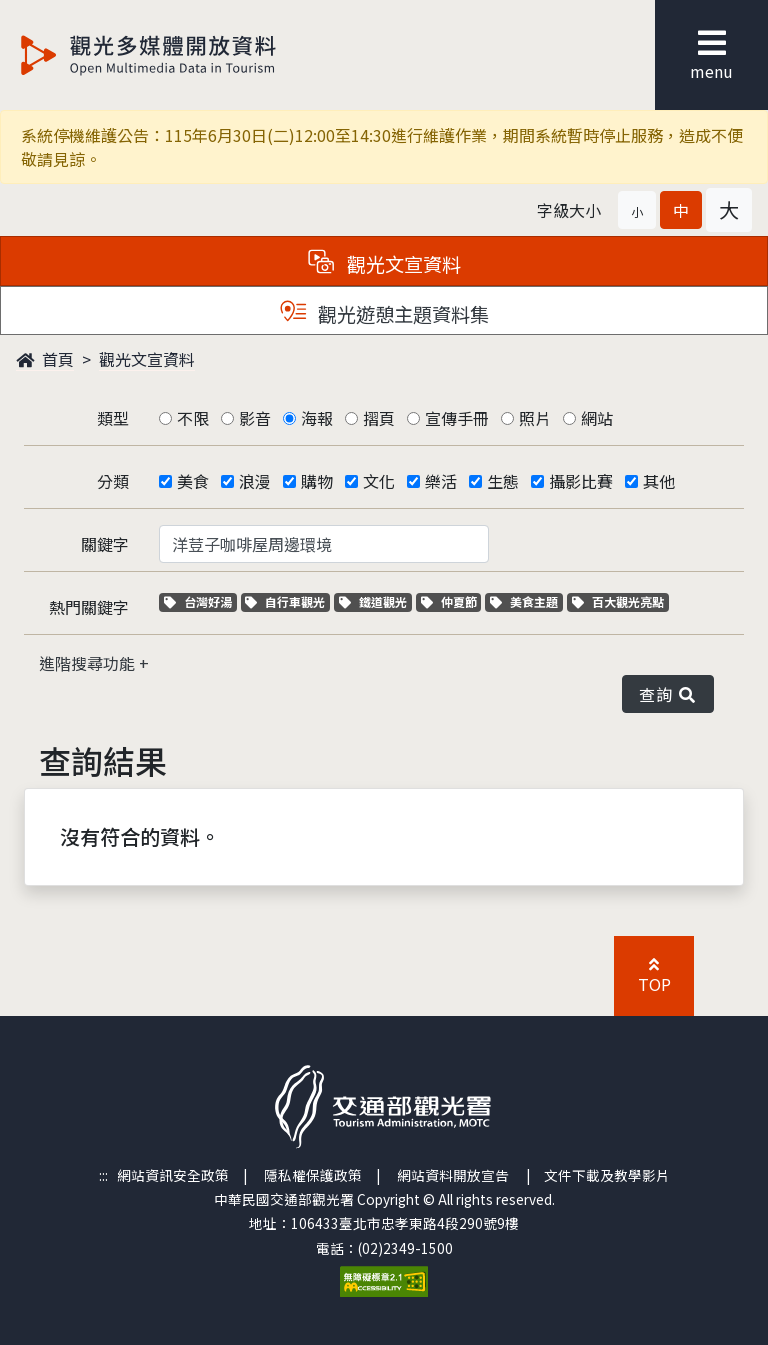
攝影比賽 (581, 481)
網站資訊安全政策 (173, 1175)
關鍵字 (105, 544)
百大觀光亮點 (618, 601)
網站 (597, 418)
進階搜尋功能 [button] (89, 663)
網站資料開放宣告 (453, 1175)
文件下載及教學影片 (607, 1175)
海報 (317, 418)
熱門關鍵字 (89, 607)
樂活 (441, 481)
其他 (659, 481)
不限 (193, 418)
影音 (255, 418)
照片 (535, 418)
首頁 (45, 359)
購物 (317, 481)
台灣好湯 (200, 601)
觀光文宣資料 (147, 359)
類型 (113, 418)
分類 (113, 481)
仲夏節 (451, 601)
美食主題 (526, 601)
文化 (379, 481)
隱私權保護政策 (313, 1175)
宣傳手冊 (457, 418)
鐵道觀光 (375, 601)
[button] (637, 210)
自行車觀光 (285, 601)
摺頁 (379, 418)
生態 (503, 481)
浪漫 (255, 481)
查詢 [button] (668, 694)
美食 (193, 481)
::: (103, 1175)
